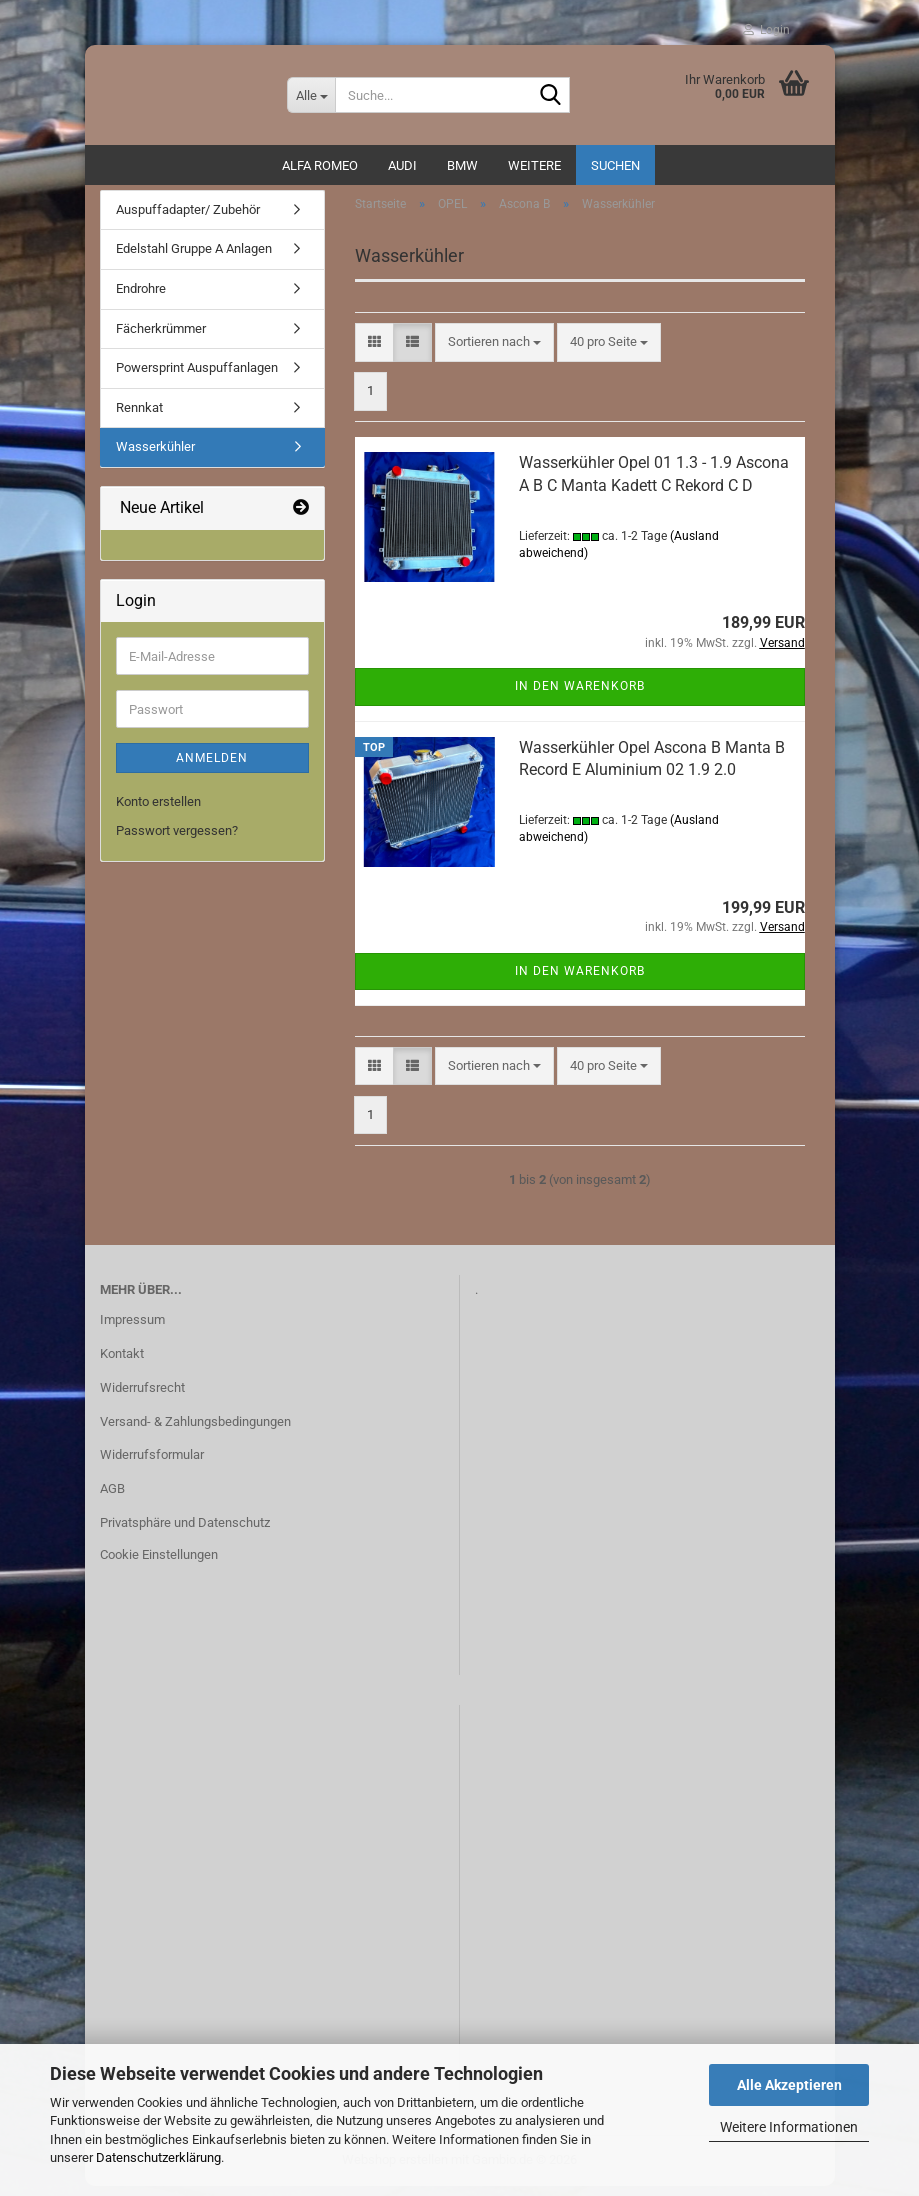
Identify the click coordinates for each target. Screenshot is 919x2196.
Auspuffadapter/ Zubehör (188, 219)
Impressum (132, 1329)
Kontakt (122, 1363)
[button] (374, 352)
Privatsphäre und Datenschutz (185, 1532)
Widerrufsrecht (142, 1397)
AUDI (402, 165)
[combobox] (494, 352)
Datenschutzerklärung (158, 2157)
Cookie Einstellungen (159, 1564)
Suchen (615, 165)
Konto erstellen (158, 812)
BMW (462, 165)
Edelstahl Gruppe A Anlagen (194, 259)
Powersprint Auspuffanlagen (197, 377)
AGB (112, 1498)
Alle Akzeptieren (789, 2085)
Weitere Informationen (789, 2127)
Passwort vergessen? (177, 840)
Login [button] (766, 30)
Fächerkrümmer (161, 338)
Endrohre (141, 298)
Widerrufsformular (152, 1465)
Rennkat (139, 417)
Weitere (534, 165)
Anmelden (212, 769)
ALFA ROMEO (320, 165)
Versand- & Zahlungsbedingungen (195, 1431)
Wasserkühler (155, 456)
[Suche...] (311, 95)
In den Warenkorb (580, 697)
